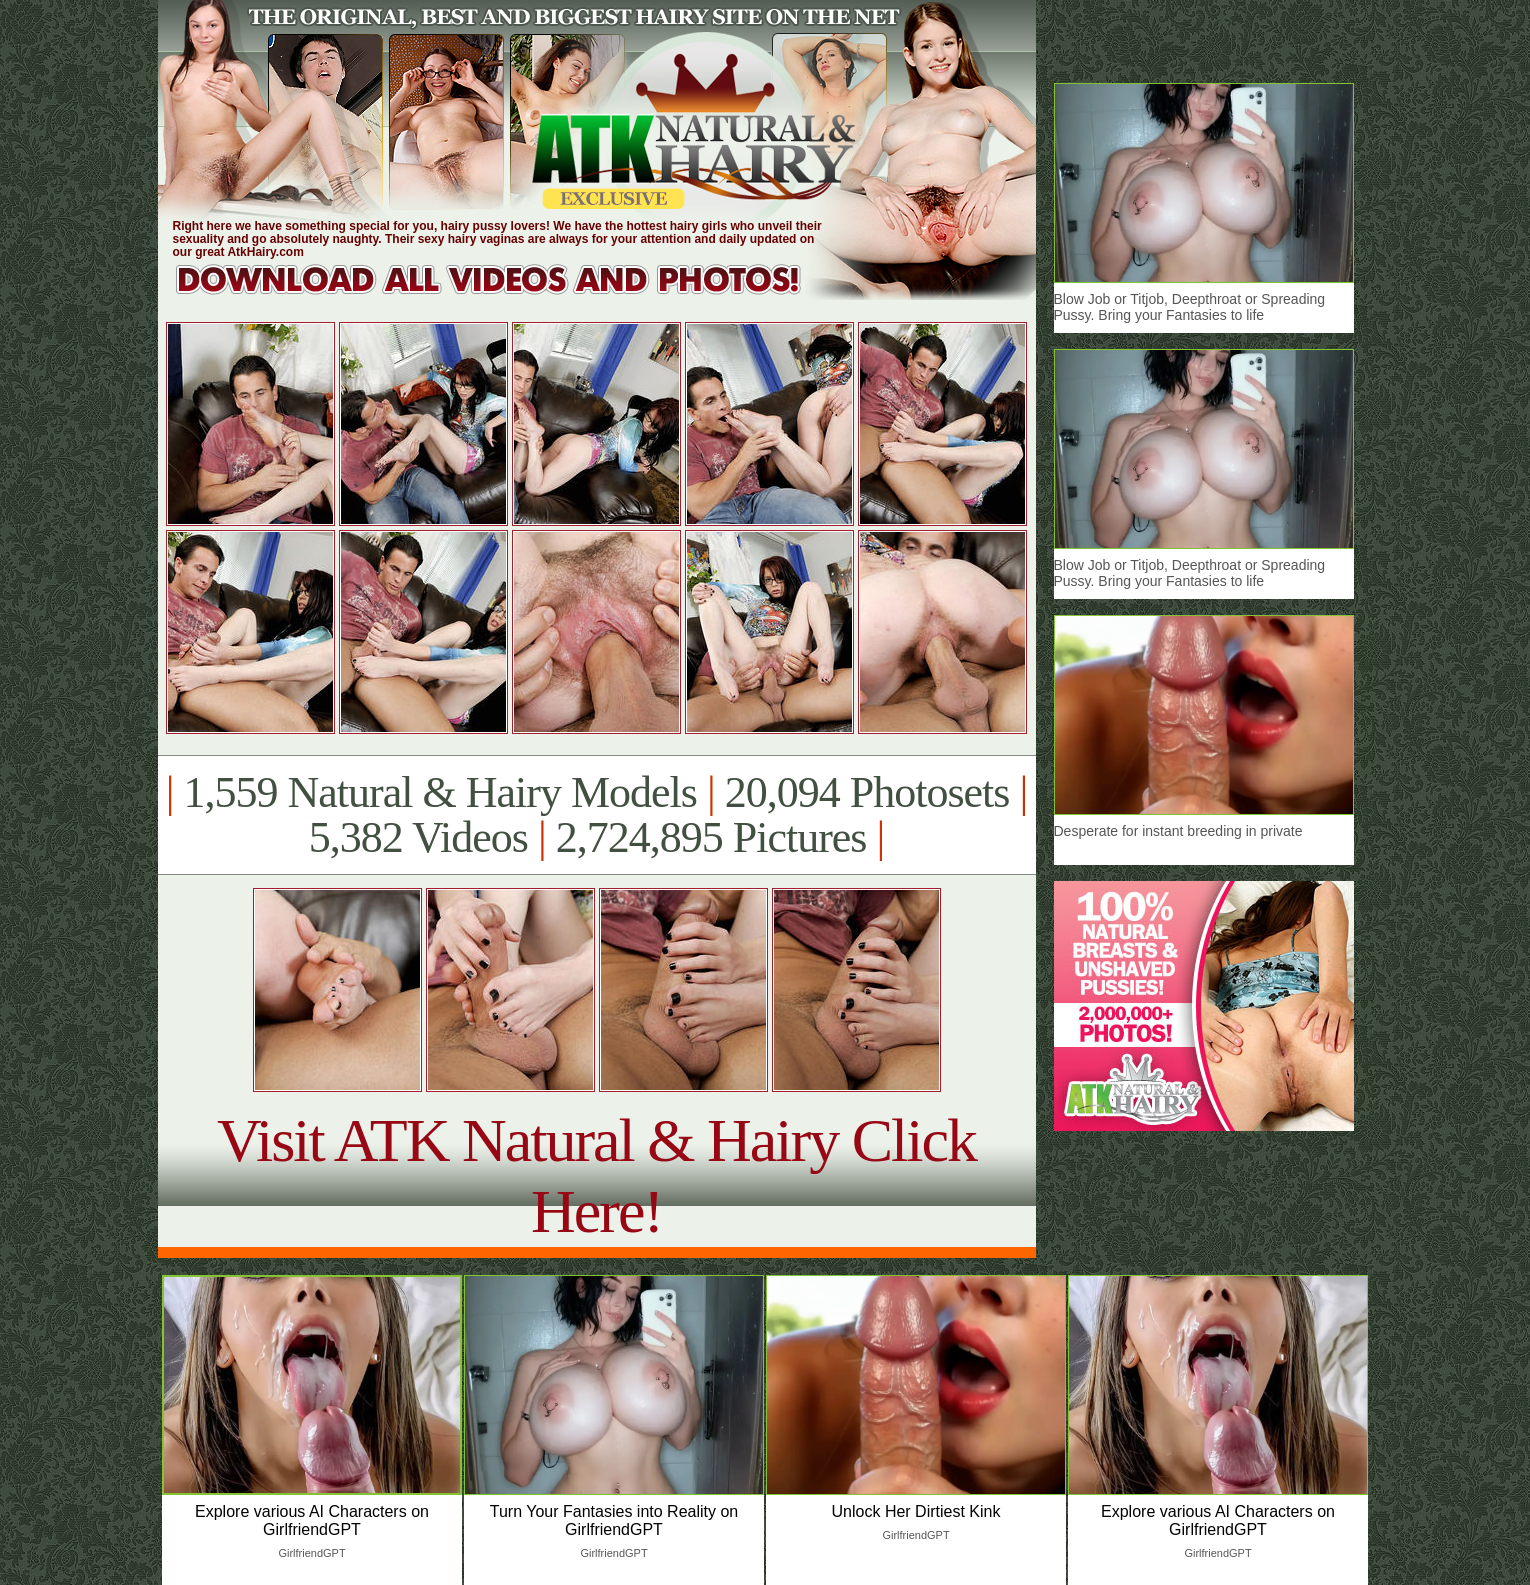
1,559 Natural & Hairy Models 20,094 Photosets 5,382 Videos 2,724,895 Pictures (596, 815)
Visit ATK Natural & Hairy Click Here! (596, 1175)
